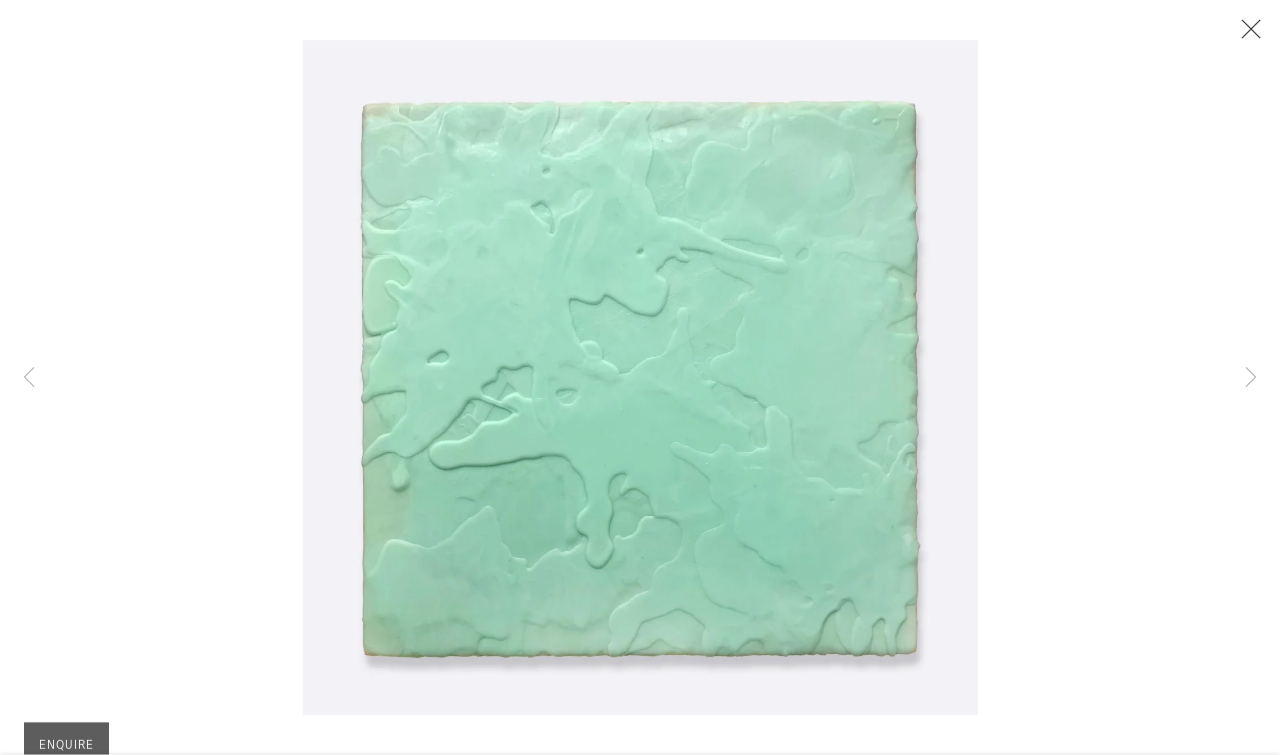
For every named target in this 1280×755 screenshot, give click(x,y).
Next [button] (1251, 377)
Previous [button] (29, 377)
